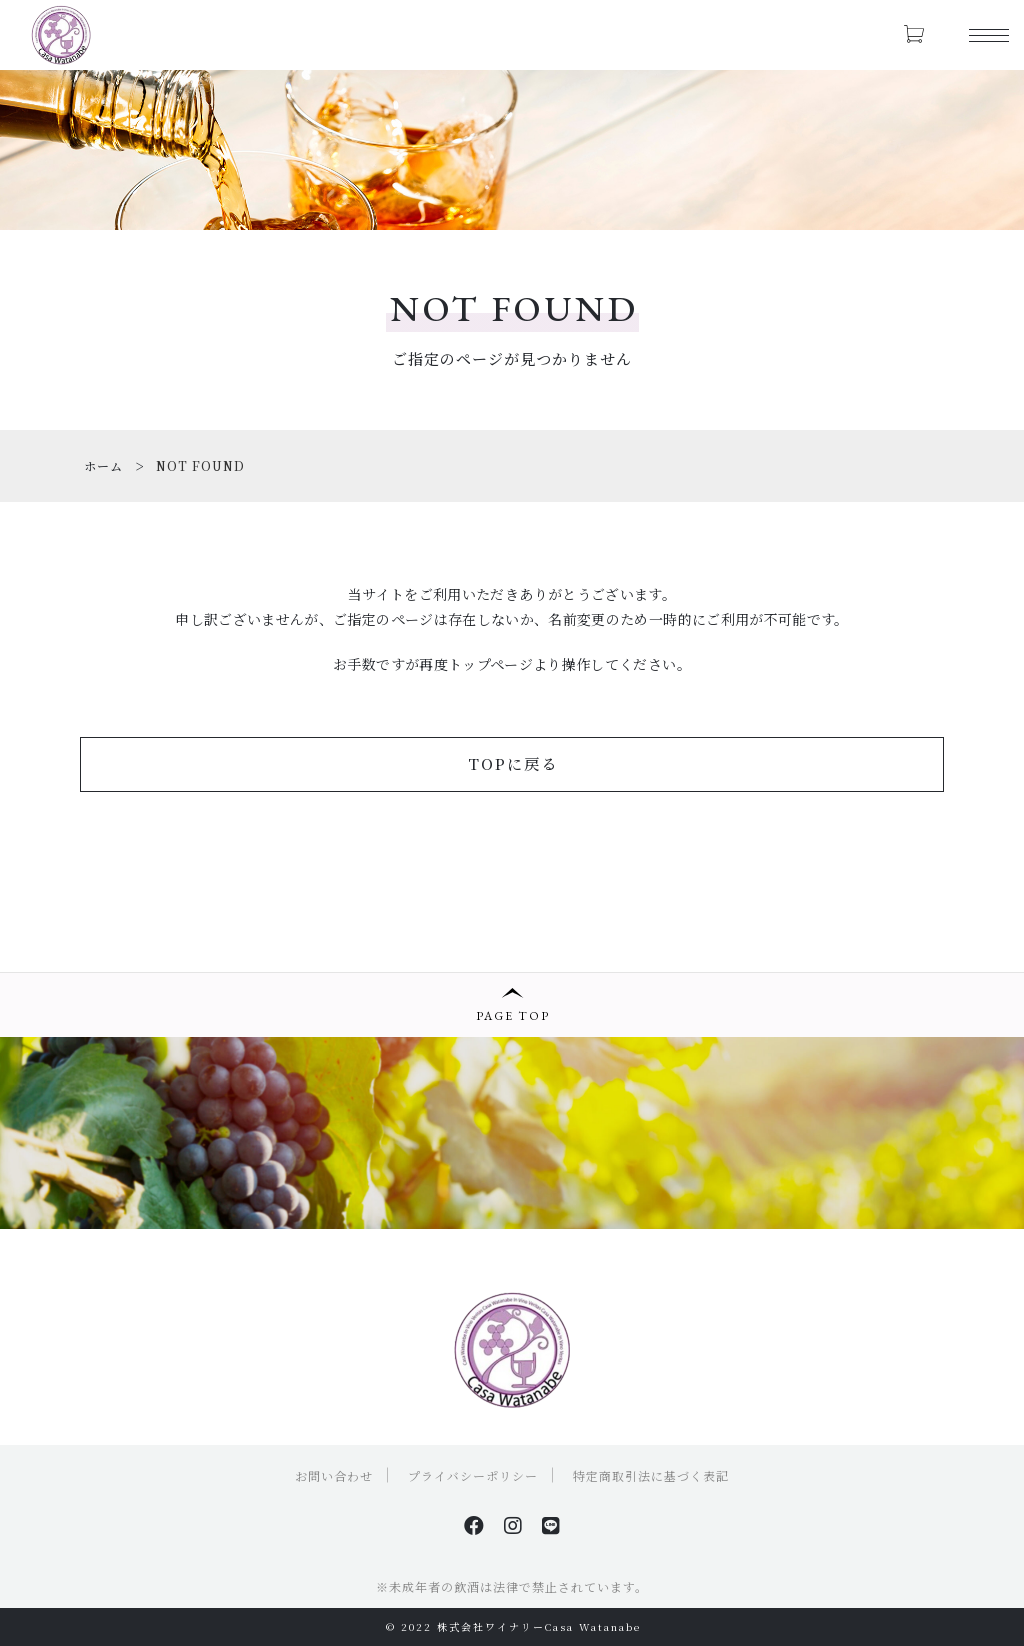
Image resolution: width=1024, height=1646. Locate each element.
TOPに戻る (513, 763)
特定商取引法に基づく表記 (651, 1475)
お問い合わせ (334, 1475)
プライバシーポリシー (473, 1475)
